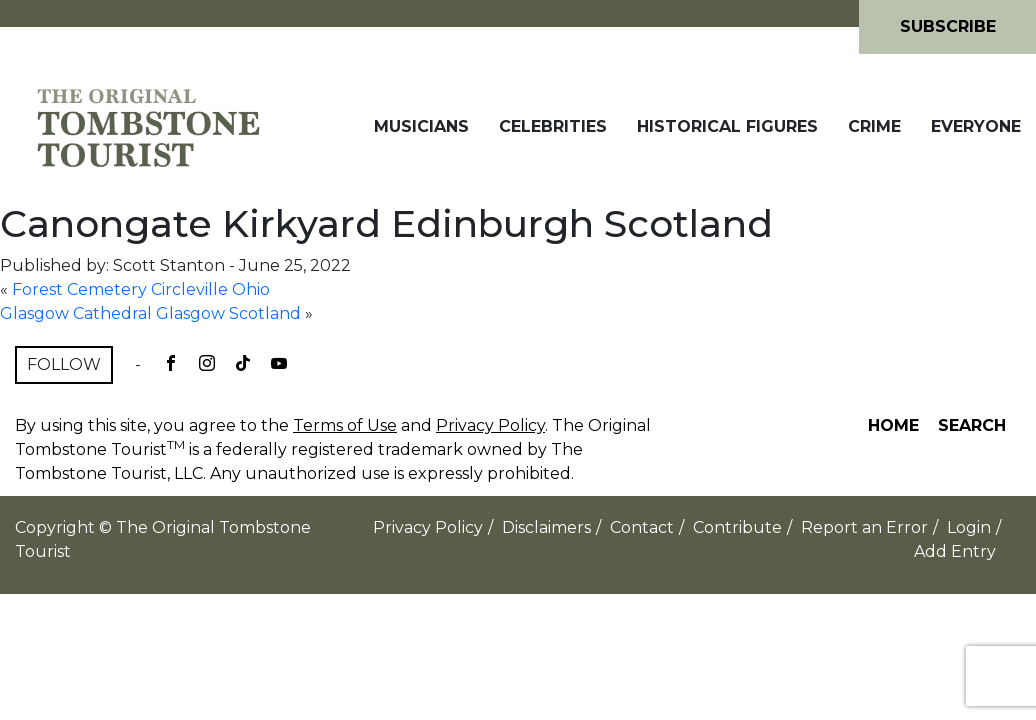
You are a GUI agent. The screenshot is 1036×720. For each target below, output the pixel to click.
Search (972, 425)
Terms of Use (345, 425)
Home (893, 425)
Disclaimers (546, 527)
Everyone (976, 126)
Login (969, 527)
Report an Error (864, 527)
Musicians (421, 126)
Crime (874, 126)
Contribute (737, 527)
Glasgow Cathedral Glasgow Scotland (150, 313)
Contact (642, 527)
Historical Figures (727, 126)
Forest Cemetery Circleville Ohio (141, 289)
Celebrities (553, 126)
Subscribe (948, 26)
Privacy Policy (490, 425)
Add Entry (955, 551)
